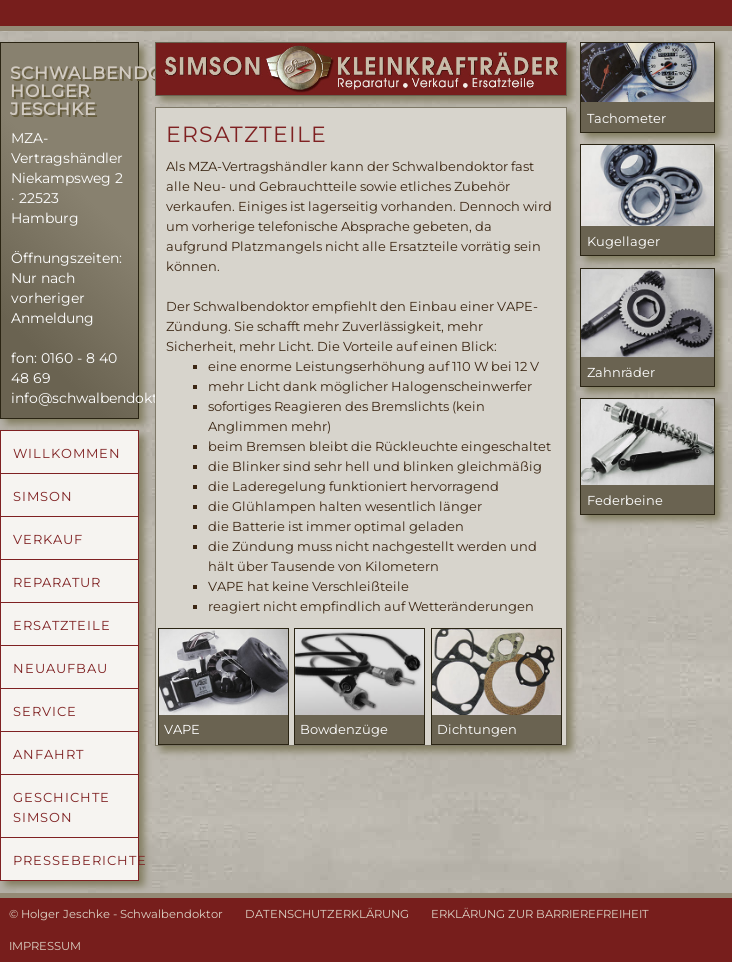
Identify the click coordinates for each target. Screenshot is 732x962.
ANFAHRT (48, 754)
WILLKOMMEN (67, 453)
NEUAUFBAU (60, 668)
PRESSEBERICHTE (75, 860)
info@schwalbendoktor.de (102, 398)
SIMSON (43, 496)
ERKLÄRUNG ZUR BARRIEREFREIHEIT (540, 914)
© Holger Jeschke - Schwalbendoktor (116, 914)
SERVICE (45, 711)
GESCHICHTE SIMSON (61, 807)
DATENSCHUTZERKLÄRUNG (327, 914)
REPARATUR (57, 582)
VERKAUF (48, 539)
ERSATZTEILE (62, 625)
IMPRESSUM (45, 946)
